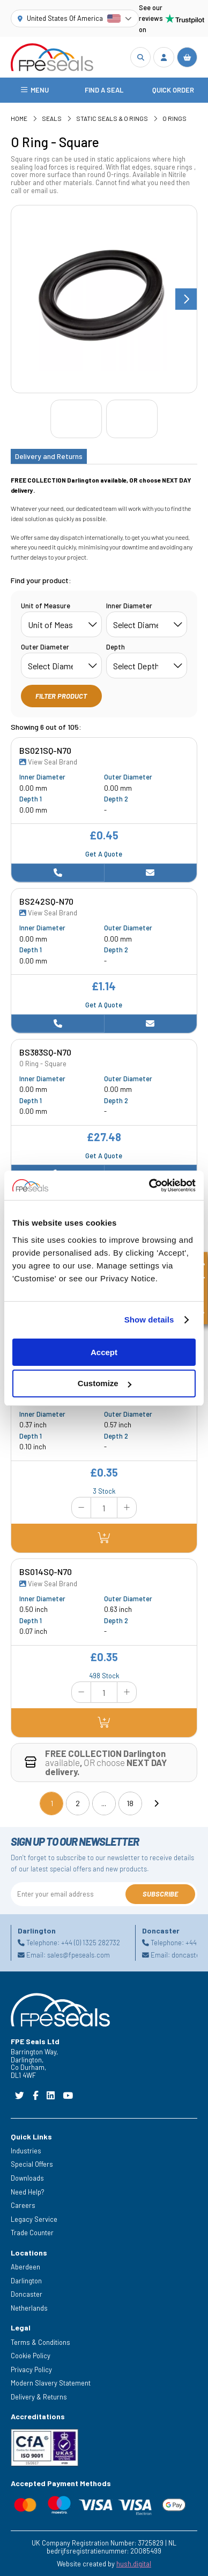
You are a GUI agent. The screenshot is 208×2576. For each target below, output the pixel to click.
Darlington (26, 2280)
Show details (149, 1319)
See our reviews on (168, 18)
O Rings (174, 118)
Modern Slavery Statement (51, 2383)
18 (130, 1803)
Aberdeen (25, 2266)
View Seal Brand (48, 762)
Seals (52, 118)
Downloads (27, 2178)
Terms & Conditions (40, 2342)
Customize (104, 1383)
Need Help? (27, 2192)
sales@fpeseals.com (78, 1955)
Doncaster (26, 2294)
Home (19, 118)
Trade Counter (32, 2233)
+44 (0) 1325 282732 (90, 1942)
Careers (23, 2205)
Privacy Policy (31, 2369)
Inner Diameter (129, 606)
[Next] (156, 1803)
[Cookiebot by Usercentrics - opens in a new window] (149, 1186)
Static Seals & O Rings (112, 118)
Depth (115, 647)
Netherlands (29, 2308)
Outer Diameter (45, 647)
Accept (104, 1352)
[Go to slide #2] (132, 418)
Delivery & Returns (39, 2396)
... (103, 1803)
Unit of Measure (45, 606)
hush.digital (133, 2564)
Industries (26, 2150)
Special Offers (32, 2164)
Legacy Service (34, 2219)
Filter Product (61, 696)
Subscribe (160, 1894)
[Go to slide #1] (76, 418)
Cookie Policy (30, 2355)
